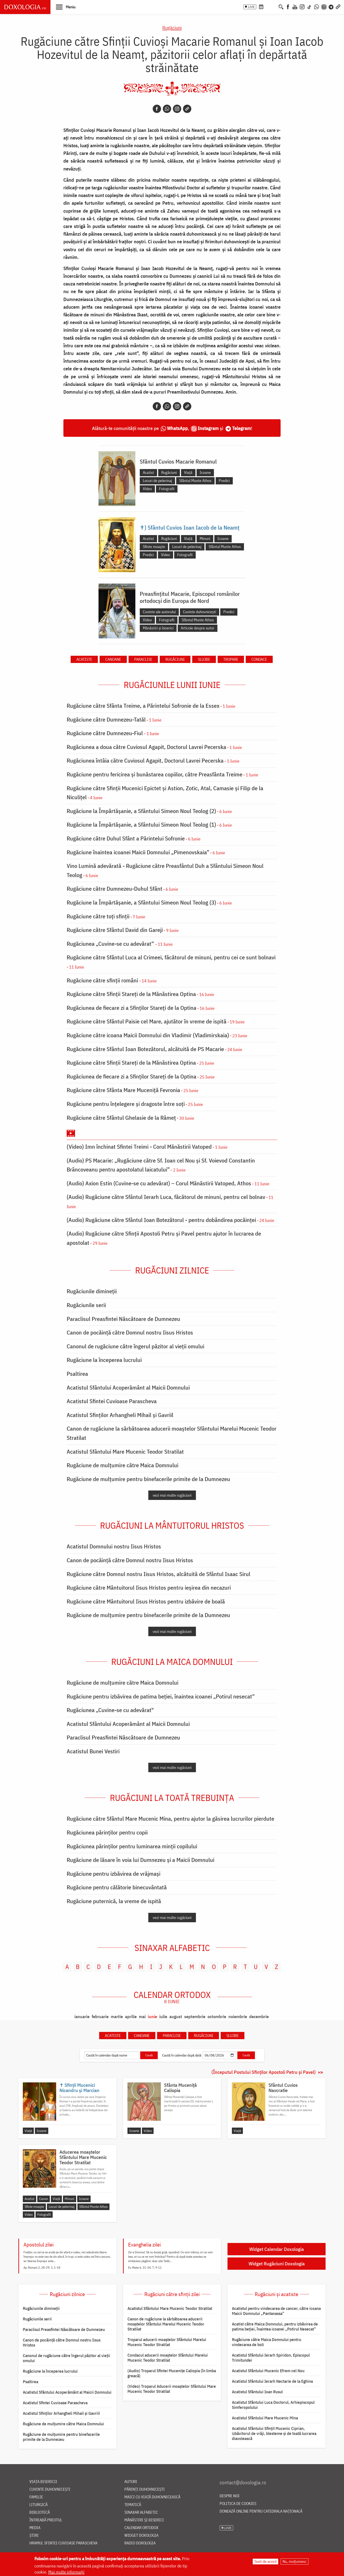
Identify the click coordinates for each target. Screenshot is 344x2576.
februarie (100, 2016)
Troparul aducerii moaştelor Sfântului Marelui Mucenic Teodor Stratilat (166, 2342)
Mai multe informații (66, 2572)
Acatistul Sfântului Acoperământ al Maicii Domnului (128, 1387)
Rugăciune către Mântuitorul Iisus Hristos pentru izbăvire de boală (146, 1601)
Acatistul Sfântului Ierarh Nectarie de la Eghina (272, 2381)
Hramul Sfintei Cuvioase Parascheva (63, 2543)
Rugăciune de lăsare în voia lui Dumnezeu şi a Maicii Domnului (140, 1859)
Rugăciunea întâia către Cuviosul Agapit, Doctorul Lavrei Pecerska (153, 760)
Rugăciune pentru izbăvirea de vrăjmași (113, 1873)
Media (34, 2528)
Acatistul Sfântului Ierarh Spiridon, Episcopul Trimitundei (271, 2357)
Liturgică (38, 2505)
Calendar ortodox (172, 1997)
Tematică (132, 2505)
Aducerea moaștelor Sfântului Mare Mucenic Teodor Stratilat (83, 2157)
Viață (188, 472)
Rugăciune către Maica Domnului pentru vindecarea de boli (266, 2342)
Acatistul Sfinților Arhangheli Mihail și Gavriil (120, 1415)
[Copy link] (187, 109)
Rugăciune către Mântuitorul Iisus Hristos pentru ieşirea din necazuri (149, 1587)
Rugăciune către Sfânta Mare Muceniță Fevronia (132, 1090)
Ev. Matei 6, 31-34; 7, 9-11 (145, 2268)
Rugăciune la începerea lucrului (104, 1359)
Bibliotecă (39, 2512)
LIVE (251, 7)
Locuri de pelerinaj (157, 480)
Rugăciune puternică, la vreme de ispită (114, 1901)
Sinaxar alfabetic (172, 1947)
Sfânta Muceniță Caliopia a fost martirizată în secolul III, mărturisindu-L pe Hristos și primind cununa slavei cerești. (188, 2103)
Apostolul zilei (38, 2244)
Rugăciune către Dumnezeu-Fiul (113, 733)
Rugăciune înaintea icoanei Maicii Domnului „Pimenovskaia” (146, 852)
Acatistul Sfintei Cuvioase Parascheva (112, 1401)
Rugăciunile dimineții (92, 1291)
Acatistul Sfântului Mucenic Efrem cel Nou (268, 2370)
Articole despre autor (197, 628)
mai (142, 2016)
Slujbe (204, 659)
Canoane (113, 659)
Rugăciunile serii (86, 1305)
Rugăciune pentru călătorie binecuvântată (117, 1887)
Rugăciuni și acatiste (276, 2294)
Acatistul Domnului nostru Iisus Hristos (114, 1546)
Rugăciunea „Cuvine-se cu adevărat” (120, 943)
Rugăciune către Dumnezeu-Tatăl (114, 719)
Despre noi (230, 2496)
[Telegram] (331, 6)
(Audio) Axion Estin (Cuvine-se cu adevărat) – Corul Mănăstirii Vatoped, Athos (168, 1183)
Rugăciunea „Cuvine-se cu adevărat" (110, 1710)
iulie (163, 2016)
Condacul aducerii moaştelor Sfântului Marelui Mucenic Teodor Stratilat (167, 2357)
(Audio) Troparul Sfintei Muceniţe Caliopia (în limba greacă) (171, 2373)
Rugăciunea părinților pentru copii (107, 1832)
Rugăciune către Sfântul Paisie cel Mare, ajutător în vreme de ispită (156, 1021)
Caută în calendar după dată (181, 2055)
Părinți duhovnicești (144, 2489)
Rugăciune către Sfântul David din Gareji (123, 929)
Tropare (230, 659)
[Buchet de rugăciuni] (274, 6)
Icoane (205, 472)
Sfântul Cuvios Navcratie (283, 2087)
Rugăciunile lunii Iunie (172, 684)
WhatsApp (177, 428)
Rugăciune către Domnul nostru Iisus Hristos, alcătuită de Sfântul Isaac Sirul (158, 1574)
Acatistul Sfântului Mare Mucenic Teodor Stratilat (125, 1451)
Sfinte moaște (154, 546)
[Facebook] (288, 6)
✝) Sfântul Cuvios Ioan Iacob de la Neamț (190, 527)
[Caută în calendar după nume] (111, 2055)
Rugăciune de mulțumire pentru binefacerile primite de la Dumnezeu (148, 1479)
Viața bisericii (43, 2481)
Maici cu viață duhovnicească (152, 2497)
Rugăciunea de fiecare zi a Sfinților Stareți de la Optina (141, 1007)
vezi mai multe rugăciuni (172, 1495)
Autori (130, 2481)
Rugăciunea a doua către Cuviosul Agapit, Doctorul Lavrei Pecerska (154, 747)
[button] (65, 7)
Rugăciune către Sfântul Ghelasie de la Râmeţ (130, 1117)
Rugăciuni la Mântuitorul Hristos (172, 1525)
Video (147, 488)
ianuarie (82, 2016)
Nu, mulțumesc (294, 2561)
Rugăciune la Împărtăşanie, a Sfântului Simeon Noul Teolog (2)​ (149, 811)
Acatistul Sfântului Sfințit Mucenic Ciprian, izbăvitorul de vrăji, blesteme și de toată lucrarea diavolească (274, 2433)
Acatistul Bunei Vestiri (93, 1751)
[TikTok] (309, 6)
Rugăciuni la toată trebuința (172, 1797)
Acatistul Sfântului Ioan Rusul (257, 2391)
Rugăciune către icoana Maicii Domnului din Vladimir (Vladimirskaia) (157, 1035)
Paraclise (143, 659)
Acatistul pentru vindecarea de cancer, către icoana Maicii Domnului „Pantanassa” (276, 2311)
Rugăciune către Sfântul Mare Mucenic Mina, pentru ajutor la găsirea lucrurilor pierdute (170, 1818)
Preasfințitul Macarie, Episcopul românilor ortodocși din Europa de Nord (190, 597)
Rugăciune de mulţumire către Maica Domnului (122, 1465)
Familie (36, 2497)
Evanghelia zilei (144, 2244)
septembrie (194, 2016)
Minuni (205, 538)
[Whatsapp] (167, 109)
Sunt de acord (265, 2561)
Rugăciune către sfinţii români (112, 980)
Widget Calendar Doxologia (276, 2249)
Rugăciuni (172, 27)
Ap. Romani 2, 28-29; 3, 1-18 (41, 2268)
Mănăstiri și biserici (158, 628)
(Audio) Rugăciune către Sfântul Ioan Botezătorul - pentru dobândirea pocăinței (170, 1220)
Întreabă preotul (45, 2520)
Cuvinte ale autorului (159, 611)
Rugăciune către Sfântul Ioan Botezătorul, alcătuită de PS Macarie (154, 1049)
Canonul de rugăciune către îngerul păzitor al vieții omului (135, 1346)
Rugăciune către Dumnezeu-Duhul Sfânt (122, 888)
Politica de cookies (238, 2503)
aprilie (131, 2016)
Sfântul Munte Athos (195, 480)
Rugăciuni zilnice (172, 1270)
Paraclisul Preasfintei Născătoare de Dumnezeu (123, 1318)
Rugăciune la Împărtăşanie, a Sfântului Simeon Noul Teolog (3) (149, 902)
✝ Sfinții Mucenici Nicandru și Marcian (79, 2087)
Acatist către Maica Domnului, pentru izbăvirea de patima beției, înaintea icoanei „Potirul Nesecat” (275, 2326)
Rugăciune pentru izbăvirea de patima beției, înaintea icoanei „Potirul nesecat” (161, 1696)
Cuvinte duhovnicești (199, 611)
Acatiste (84, 659)
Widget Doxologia (141, 2535)
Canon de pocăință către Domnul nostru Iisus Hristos (130, 1332)
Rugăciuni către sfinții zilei (172, 2294)
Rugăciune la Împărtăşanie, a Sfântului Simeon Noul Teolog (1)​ (149, 824)
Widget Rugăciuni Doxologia (277, 2263)
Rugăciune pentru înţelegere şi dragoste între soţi (135, 1103)
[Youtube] (295, 6)
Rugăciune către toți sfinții (106, 916)
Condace (259, 659)
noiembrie (237, 2016)
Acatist (148, 472)
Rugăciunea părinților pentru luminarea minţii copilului (132, 1846)
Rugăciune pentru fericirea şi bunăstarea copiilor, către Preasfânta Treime (162, 774)
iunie (152, 2016)
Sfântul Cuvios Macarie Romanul (178, 461)
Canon (43, 2198)
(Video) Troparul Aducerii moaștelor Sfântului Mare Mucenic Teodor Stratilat (171, 2389)
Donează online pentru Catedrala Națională (261, 2511)
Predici (224, 480)
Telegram (241, 428)
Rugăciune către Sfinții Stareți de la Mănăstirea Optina (140, 994)
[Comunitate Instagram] (324, 6)
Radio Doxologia (140, 2543)
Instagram (208, 428)
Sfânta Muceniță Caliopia (180, 2087)
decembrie (259, 2016)
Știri (34, 2535)
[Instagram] (302, 6)
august (175, 2016)
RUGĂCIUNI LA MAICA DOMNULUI (172, 1661)
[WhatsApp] (317, 6)
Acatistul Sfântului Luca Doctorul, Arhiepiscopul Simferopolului (273, 2405)
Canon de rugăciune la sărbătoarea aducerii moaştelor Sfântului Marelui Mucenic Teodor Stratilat (165, 2324)
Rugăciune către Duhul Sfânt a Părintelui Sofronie (134, 838)
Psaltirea (77, 1373)
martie (117, 2016)
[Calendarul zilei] (268, 6)
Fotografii (166, 488)
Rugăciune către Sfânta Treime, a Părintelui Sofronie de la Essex (151, 705)
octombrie (217, 2016)
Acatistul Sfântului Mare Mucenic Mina (265, 2417)
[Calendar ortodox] (261, 6)
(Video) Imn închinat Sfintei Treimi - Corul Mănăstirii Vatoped (147, 1146)
